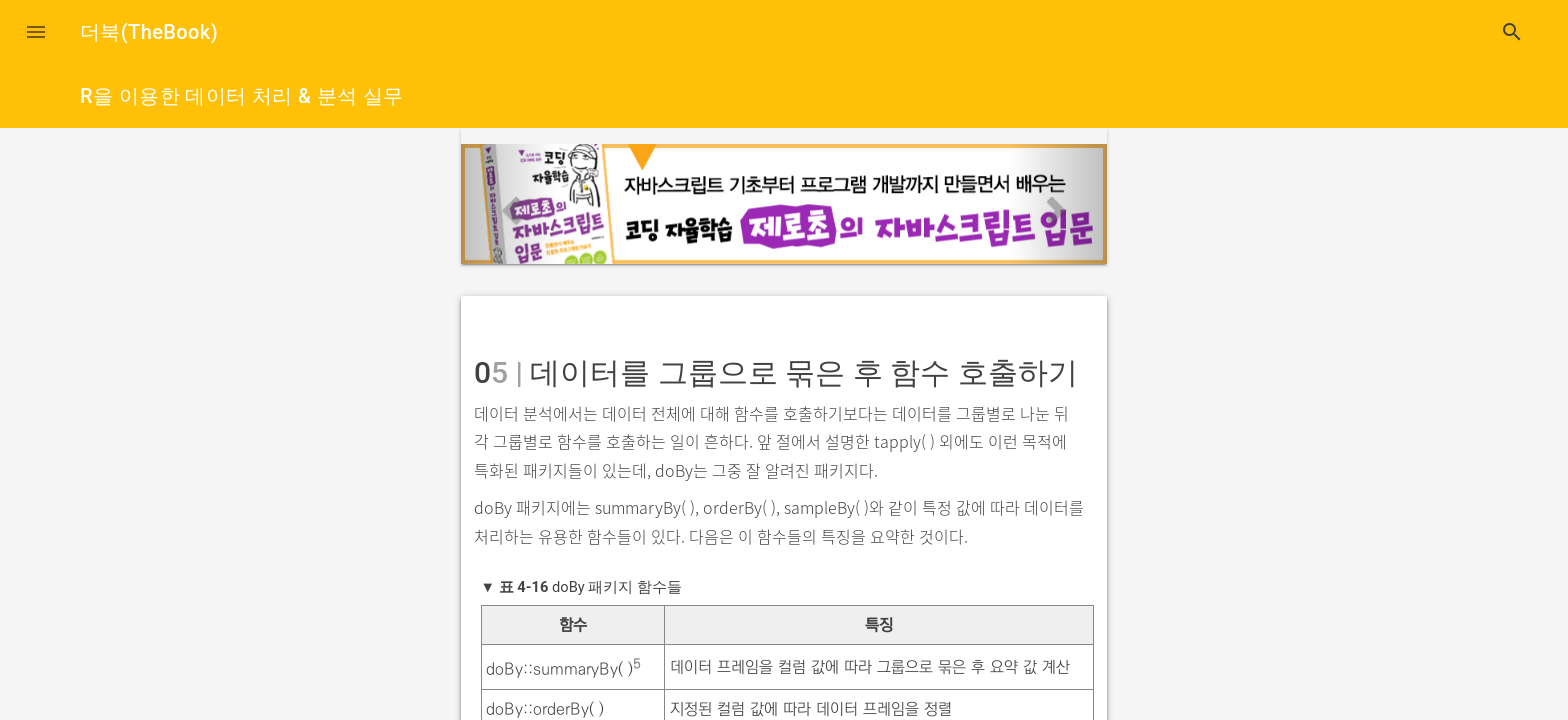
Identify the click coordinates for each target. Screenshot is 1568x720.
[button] (36, 32)
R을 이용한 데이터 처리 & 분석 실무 (242, 96)
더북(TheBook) (149, 32)
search (1512, 32)
